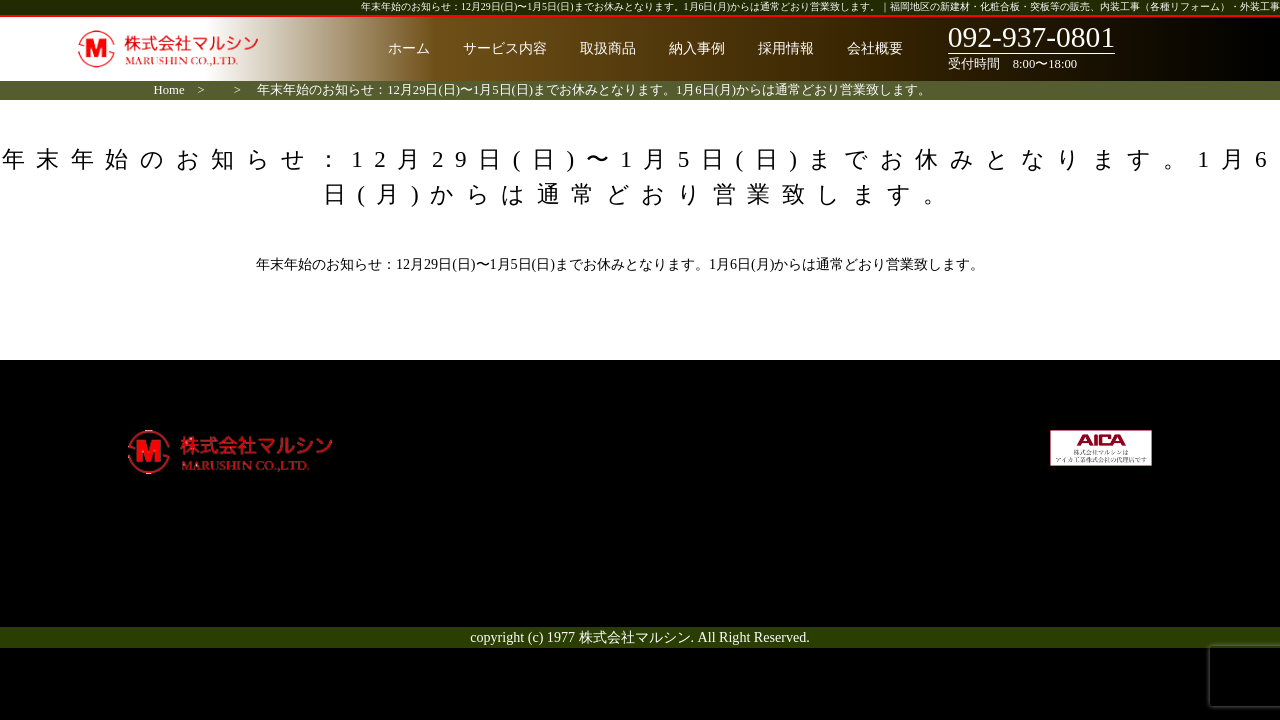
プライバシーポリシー (917, 503)
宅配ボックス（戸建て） (721, 461)
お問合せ (875, 545)
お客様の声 (521, 524)
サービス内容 (505, 48)
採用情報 (786, 48)
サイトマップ (889, 524)
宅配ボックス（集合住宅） (728, 440)
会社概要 (875, 48)
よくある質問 (528, 545)
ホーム (409, 48)
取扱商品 (608, 48)
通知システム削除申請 (714, 482)
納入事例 (697, 48)
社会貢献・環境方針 (910, 482)
